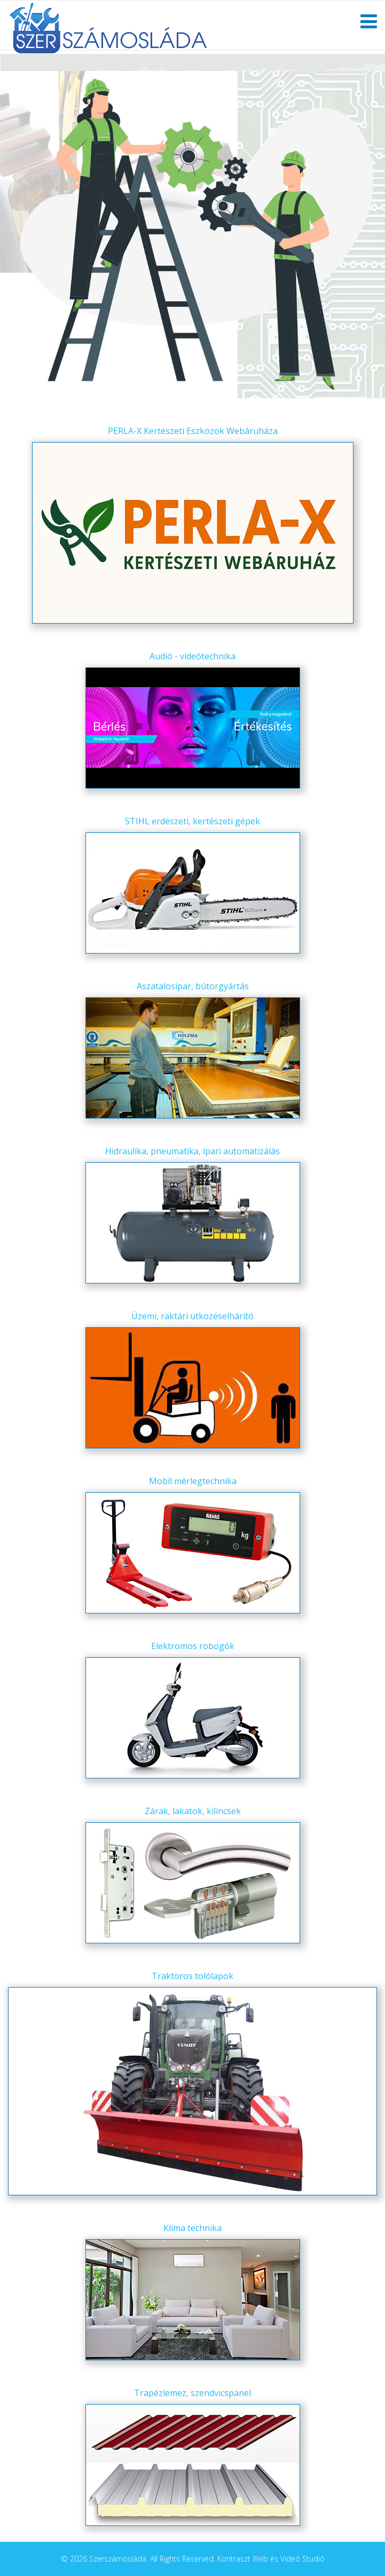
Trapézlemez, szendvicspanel (192, 2393)
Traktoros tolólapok (192, 1976)
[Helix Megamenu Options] (368, 24)
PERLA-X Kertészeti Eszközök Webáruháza (193, 431)
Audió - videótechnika (192, 656)
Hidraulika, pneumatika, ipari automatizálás (192, 1151)
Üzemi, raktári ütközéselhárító (192, 1316)
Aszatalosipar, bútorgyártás (193, 986)
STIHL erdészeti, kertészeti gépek (192, 821)
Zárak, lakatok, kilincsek (193, 1811)
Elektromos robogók (192, 1646)
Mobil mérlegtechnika (193, 1481)
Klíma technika (192, 2228)
